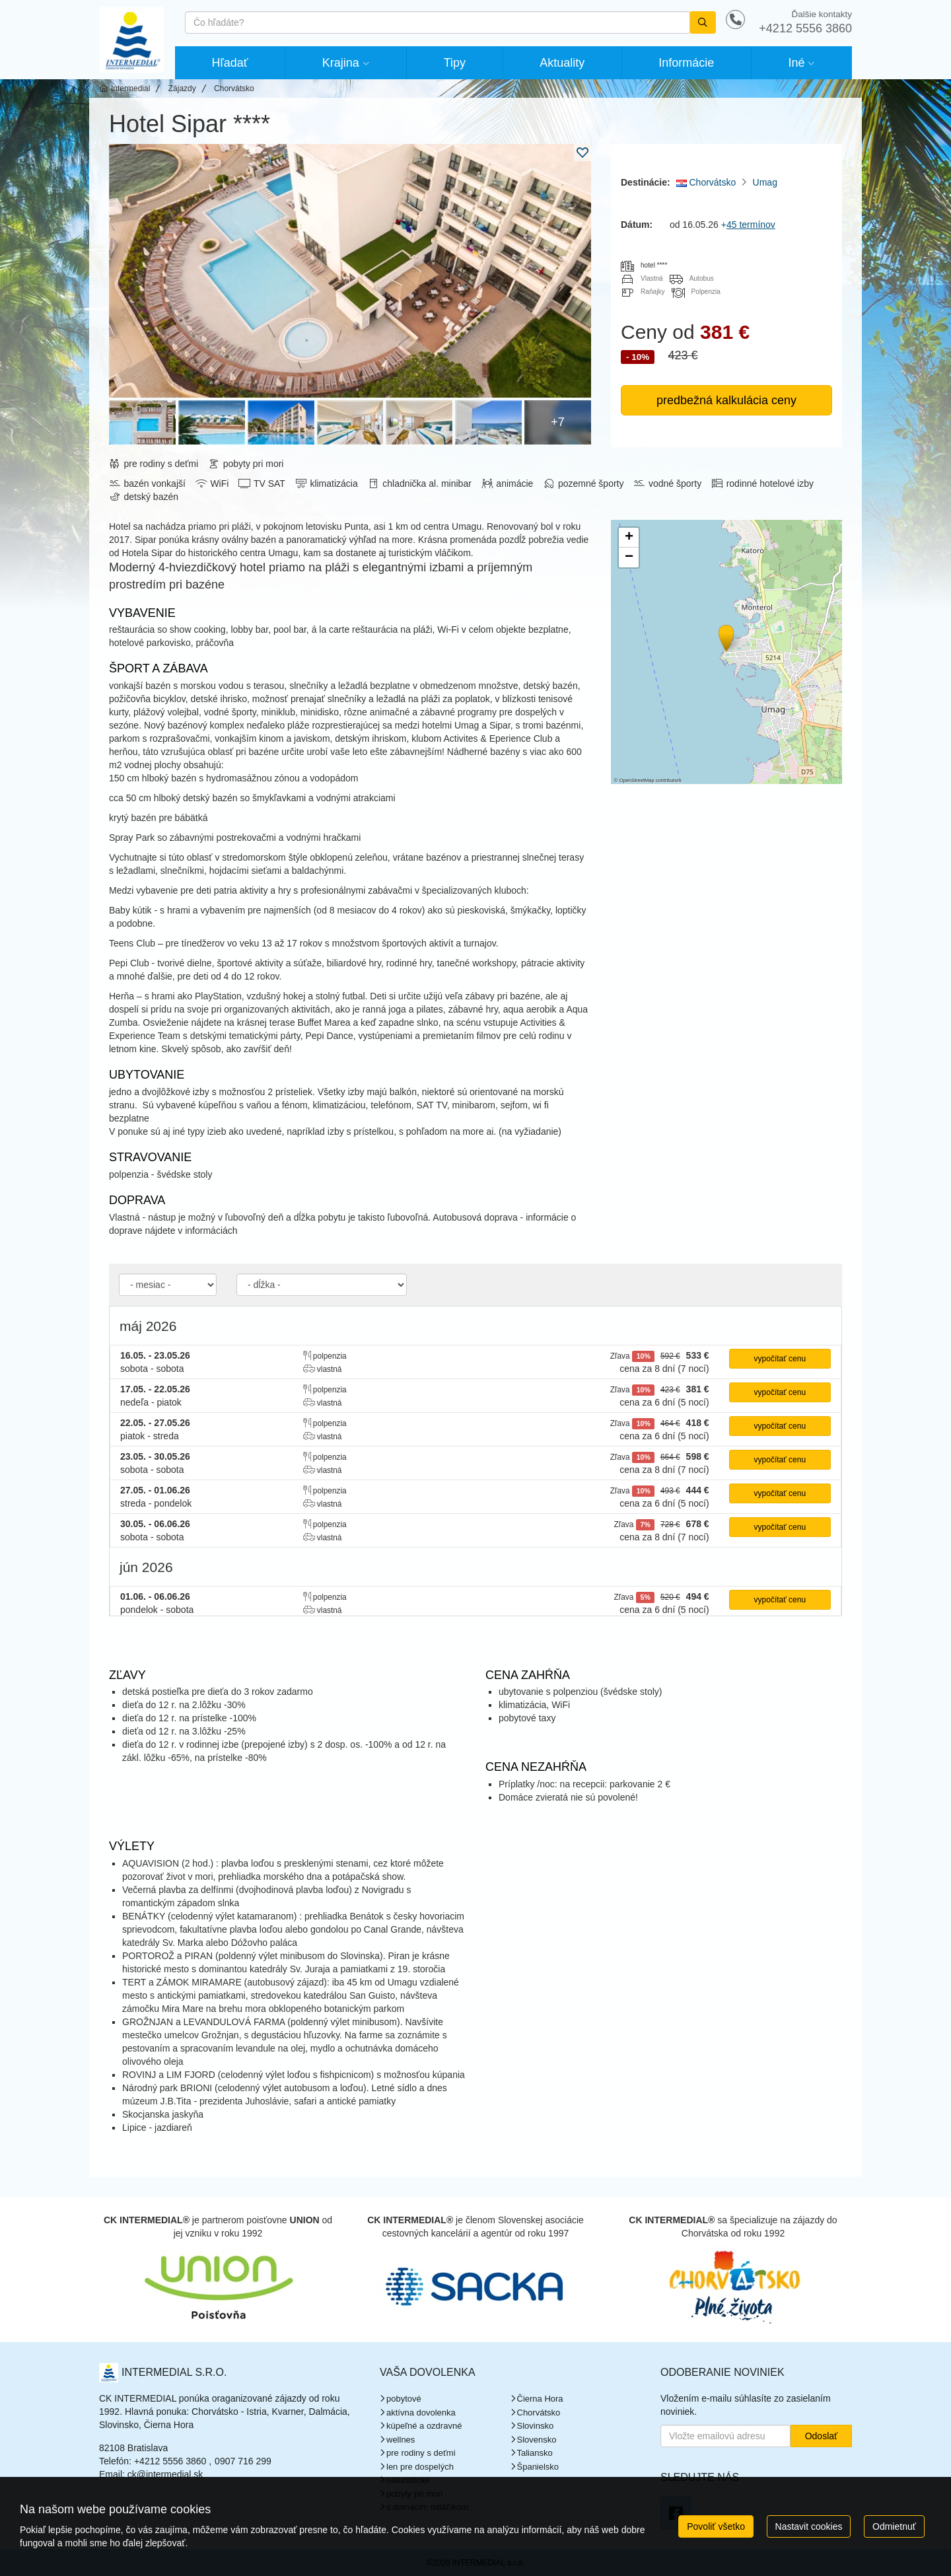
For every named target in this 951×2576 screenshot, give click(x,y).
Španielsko (538, 2467)
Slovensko (537, 2440)
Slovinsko (535, 2426)
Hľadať (230, 62)
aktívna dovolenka (421, 2412)
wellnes (400, 2440)
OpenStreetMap (636, 780)
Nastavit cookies (809, 2526)
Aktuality (562, 62)
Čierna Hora (540, 2399)
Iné (796, 62)
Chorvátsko (706, 182)
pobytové (403, 2399)
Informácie (686, 62)
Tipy (455, 62)
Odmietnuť (894, 2526)
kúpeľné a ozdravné (424, 2426)
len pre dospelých (420, 2467)
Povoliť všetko (716, 2526)
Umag (765, 182)
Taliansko (535, 2453)
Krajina (340, 62)
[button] (725, 636)
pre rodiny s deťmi (421, 2453)
